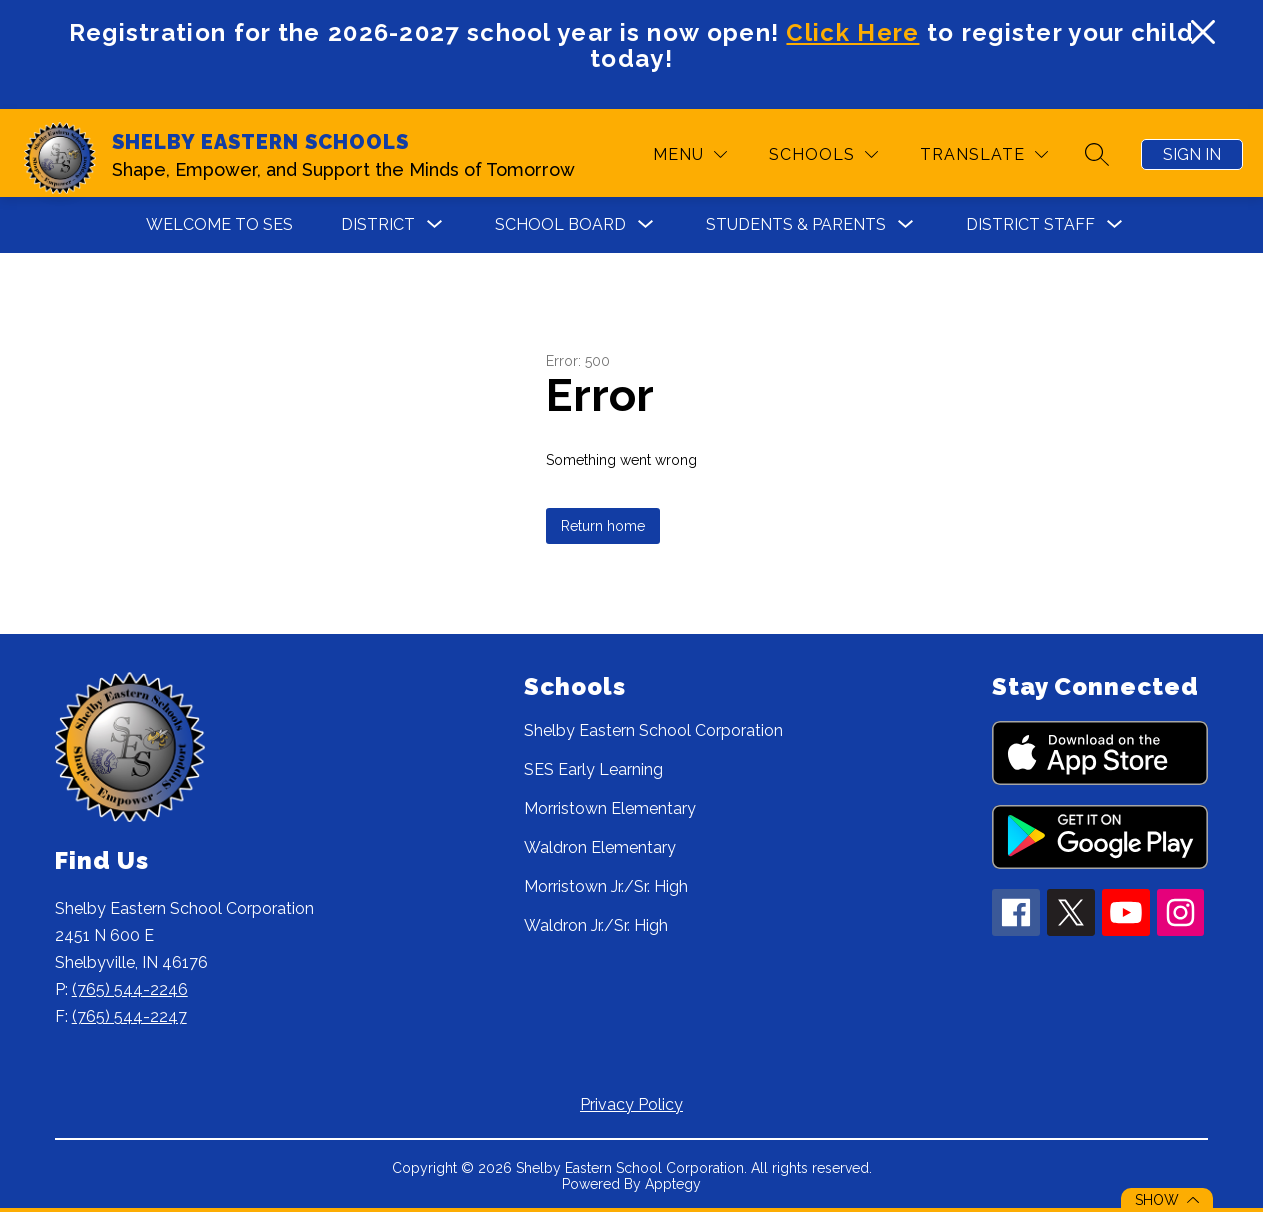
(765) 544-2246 (130, 989)
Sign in (1192, 154)
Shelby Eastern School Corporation (653, 730)
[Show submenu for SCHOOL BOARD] (560, 225)
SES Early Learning (593, 769)
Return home (603, 526)
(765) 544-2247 (129, 1016)
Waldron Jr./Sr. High (596, 925)
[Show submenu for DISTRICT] (378, 225)
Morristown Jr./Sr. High (606, 886)
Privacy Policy (631, 1104)
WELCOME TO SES (219, 224)
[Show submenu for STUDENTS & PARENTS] (796, 225)
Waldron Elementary (600, 847)
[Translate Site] (984, 154)
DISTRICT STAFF (1030, 224)
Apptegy (673, 1184)
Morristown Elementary (610, 808)
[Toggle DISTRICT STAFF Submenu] (1115, 224)
